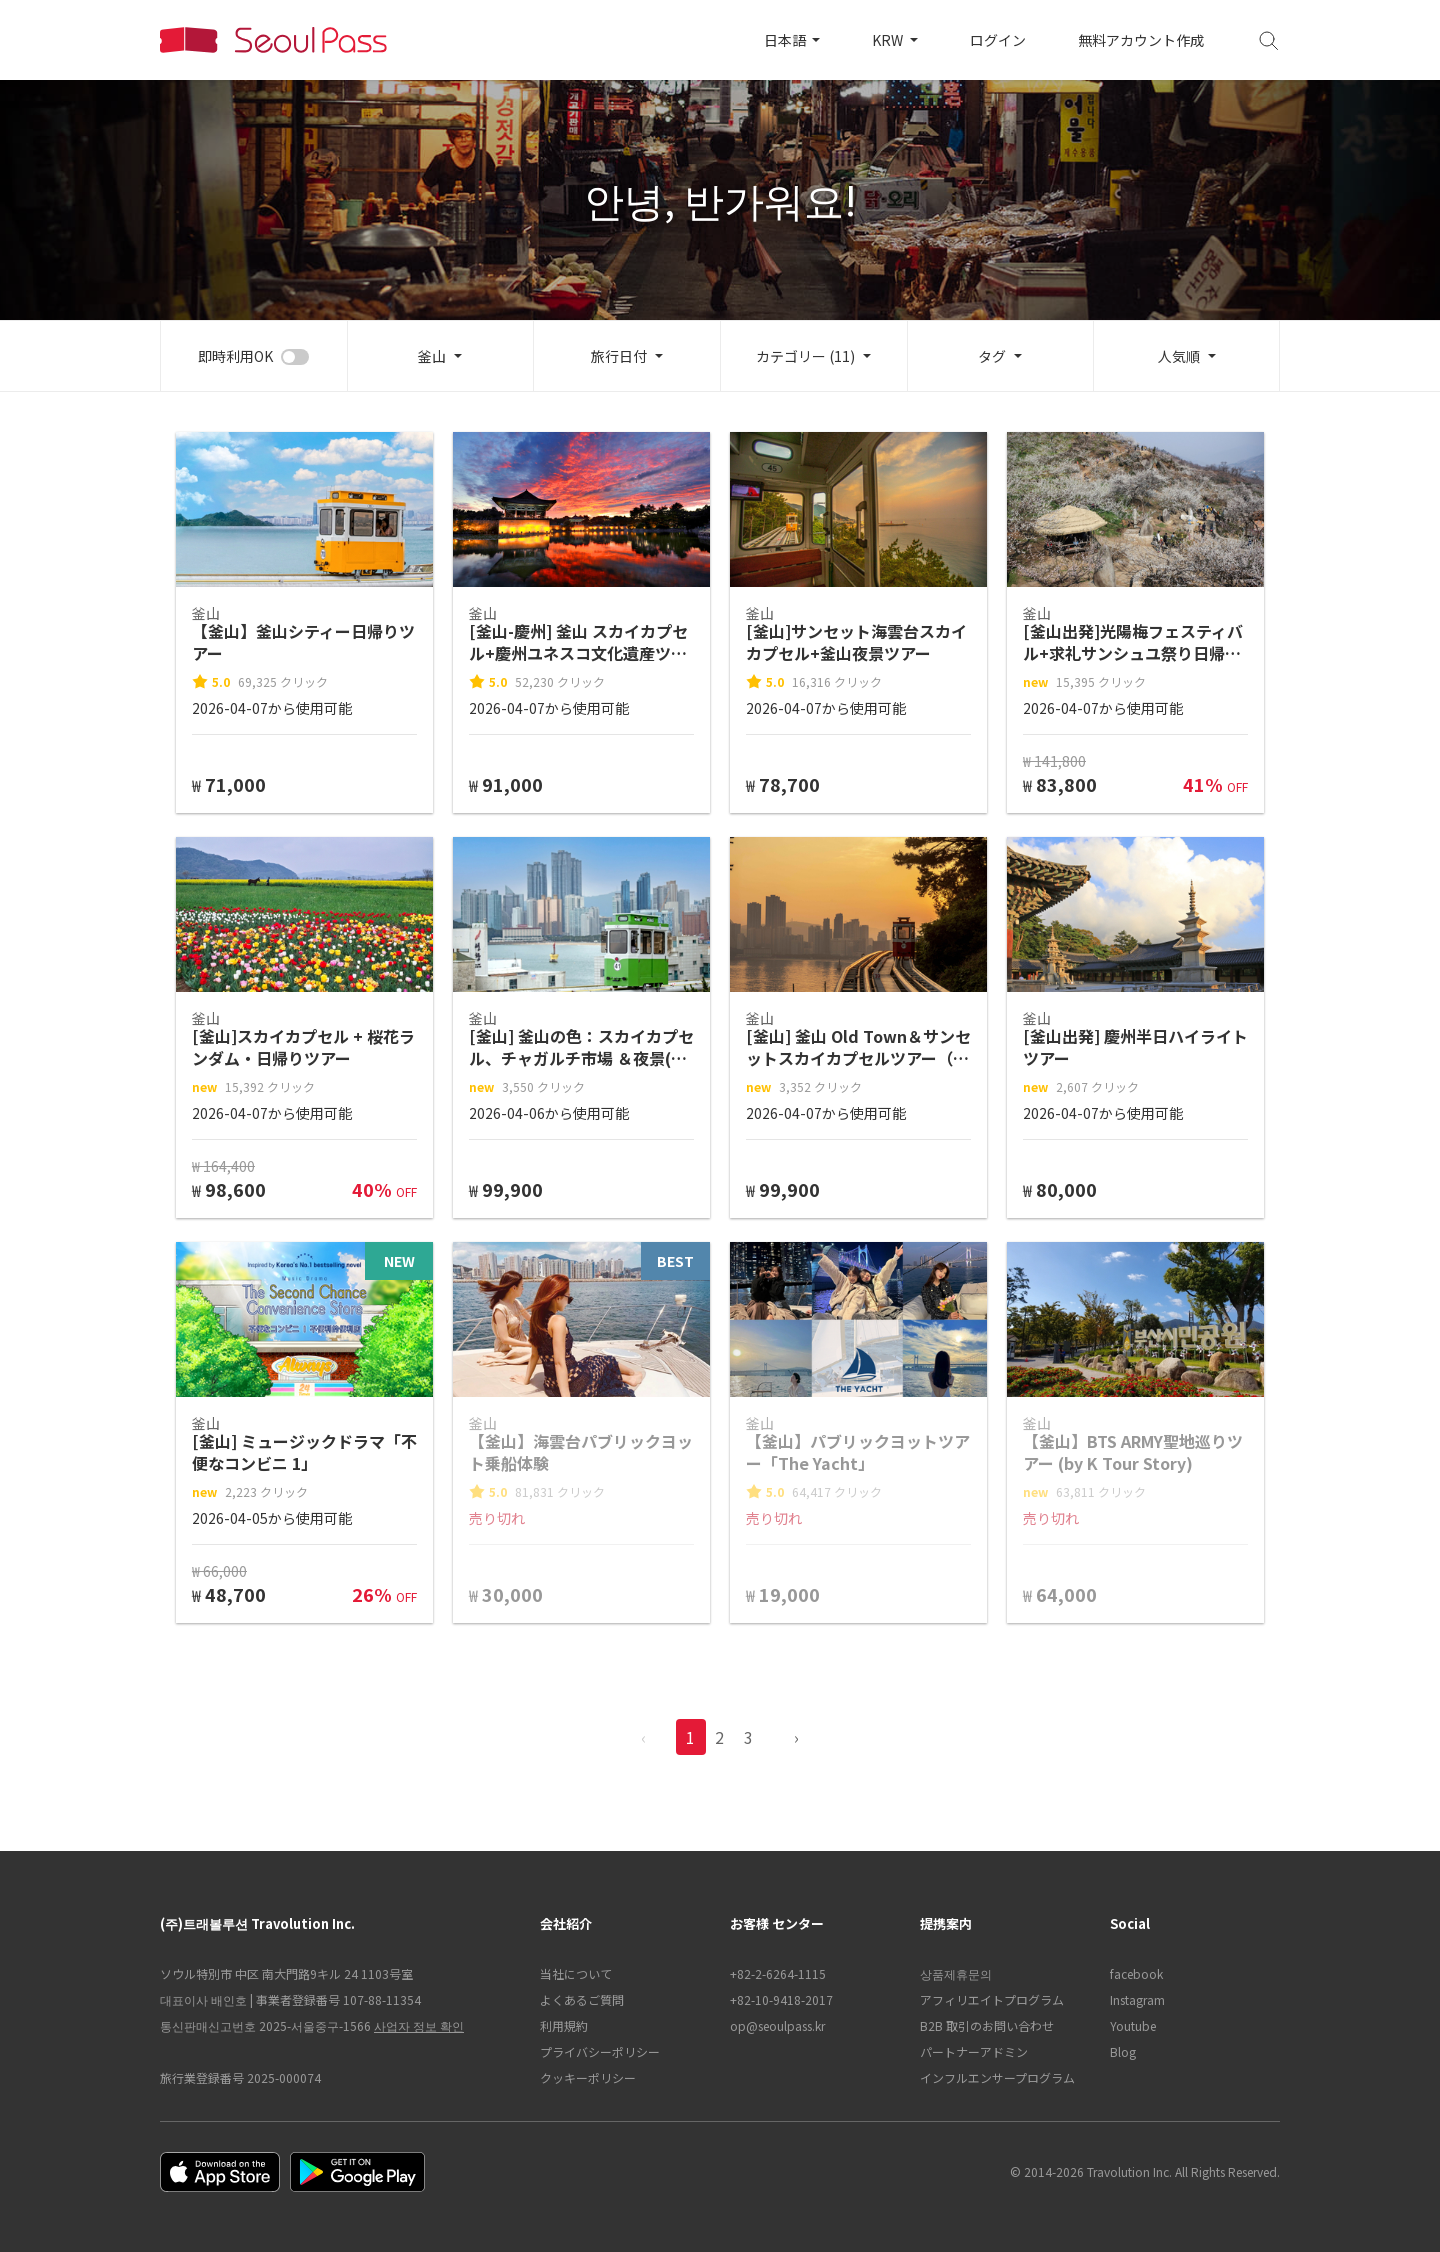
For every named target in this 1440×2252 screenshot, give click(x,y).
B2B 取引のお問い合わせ (987, 2025)
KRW (889, 40)
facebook (1136, 1973)
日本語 (786, 40)
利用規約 (564, 2025)
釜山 (432, 356)
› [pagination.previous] (796, 1737)
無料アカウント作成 (1141, 40)
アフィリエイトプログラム (992, 1999)
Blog (1123, 2051)
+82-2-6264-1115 (778, 1973)
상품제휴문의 (956, 1973)
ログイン (998, 40)
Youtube (1133, 2025)
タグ (992, 356)
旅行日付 (619, 356)
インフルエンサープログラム (997, 2077)
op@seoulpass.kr (777, 2025)
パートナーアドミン (974, 2051)
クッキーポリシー (588, 2077)
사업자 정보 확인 (419, 2025)
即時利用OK (235, 356)
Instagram (1137, 1999)
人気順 (1179, 356)
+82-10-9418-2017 (781, 1999)
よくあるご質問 (582, 1999)
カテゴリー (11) (805, 356)
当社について (576, 1973)
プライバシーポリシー (600, 2051)
